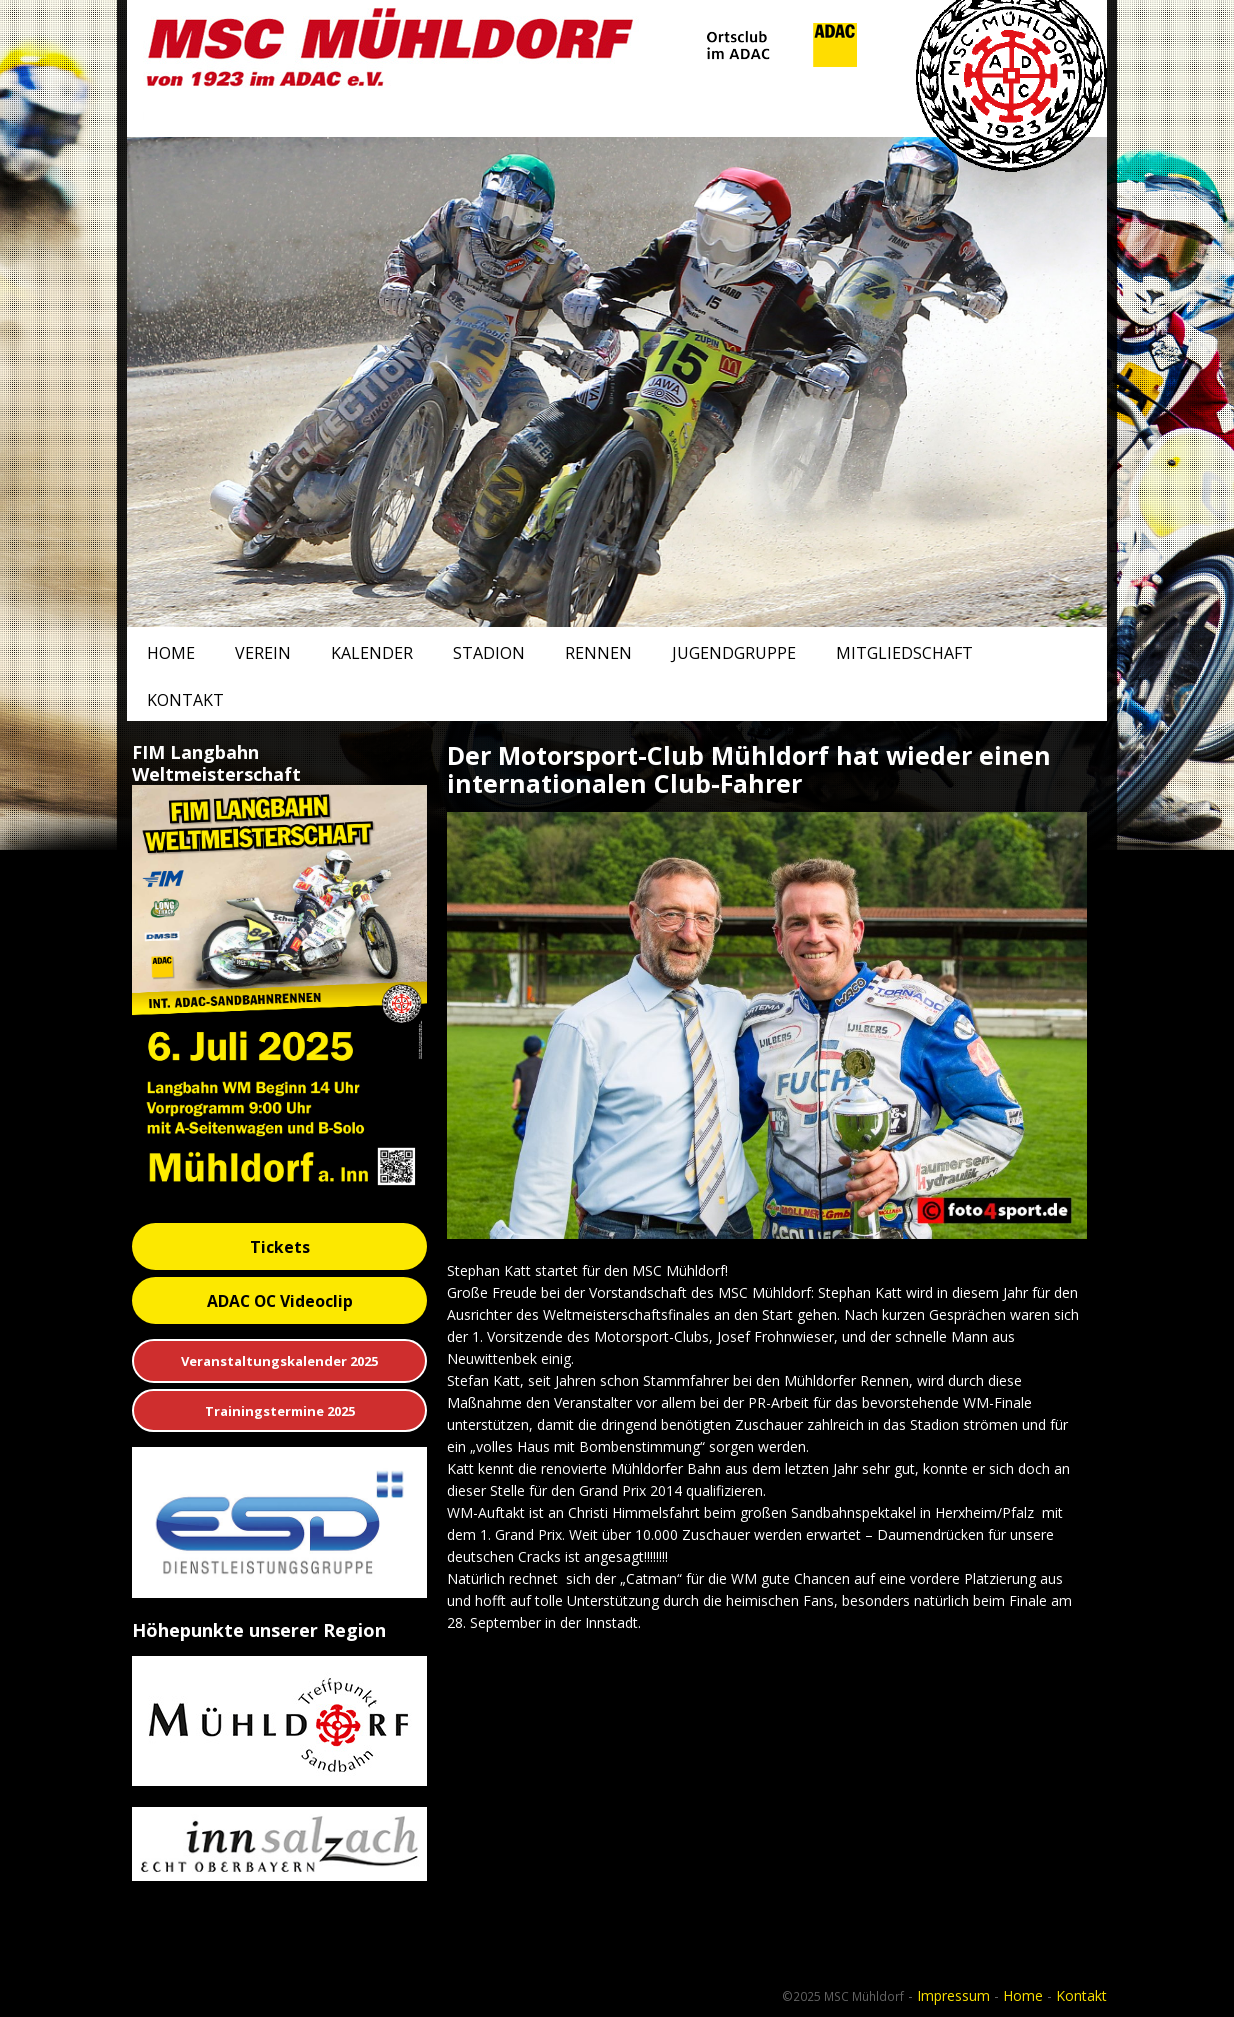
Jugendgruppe (734, 653)
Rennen (598, 653)
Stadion (489, 653)
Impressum (953, 1995)
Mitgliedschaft (904, 653)
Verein (263, 653)
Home (171, 653)
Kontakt (185, 700)
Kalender (372, 653)
